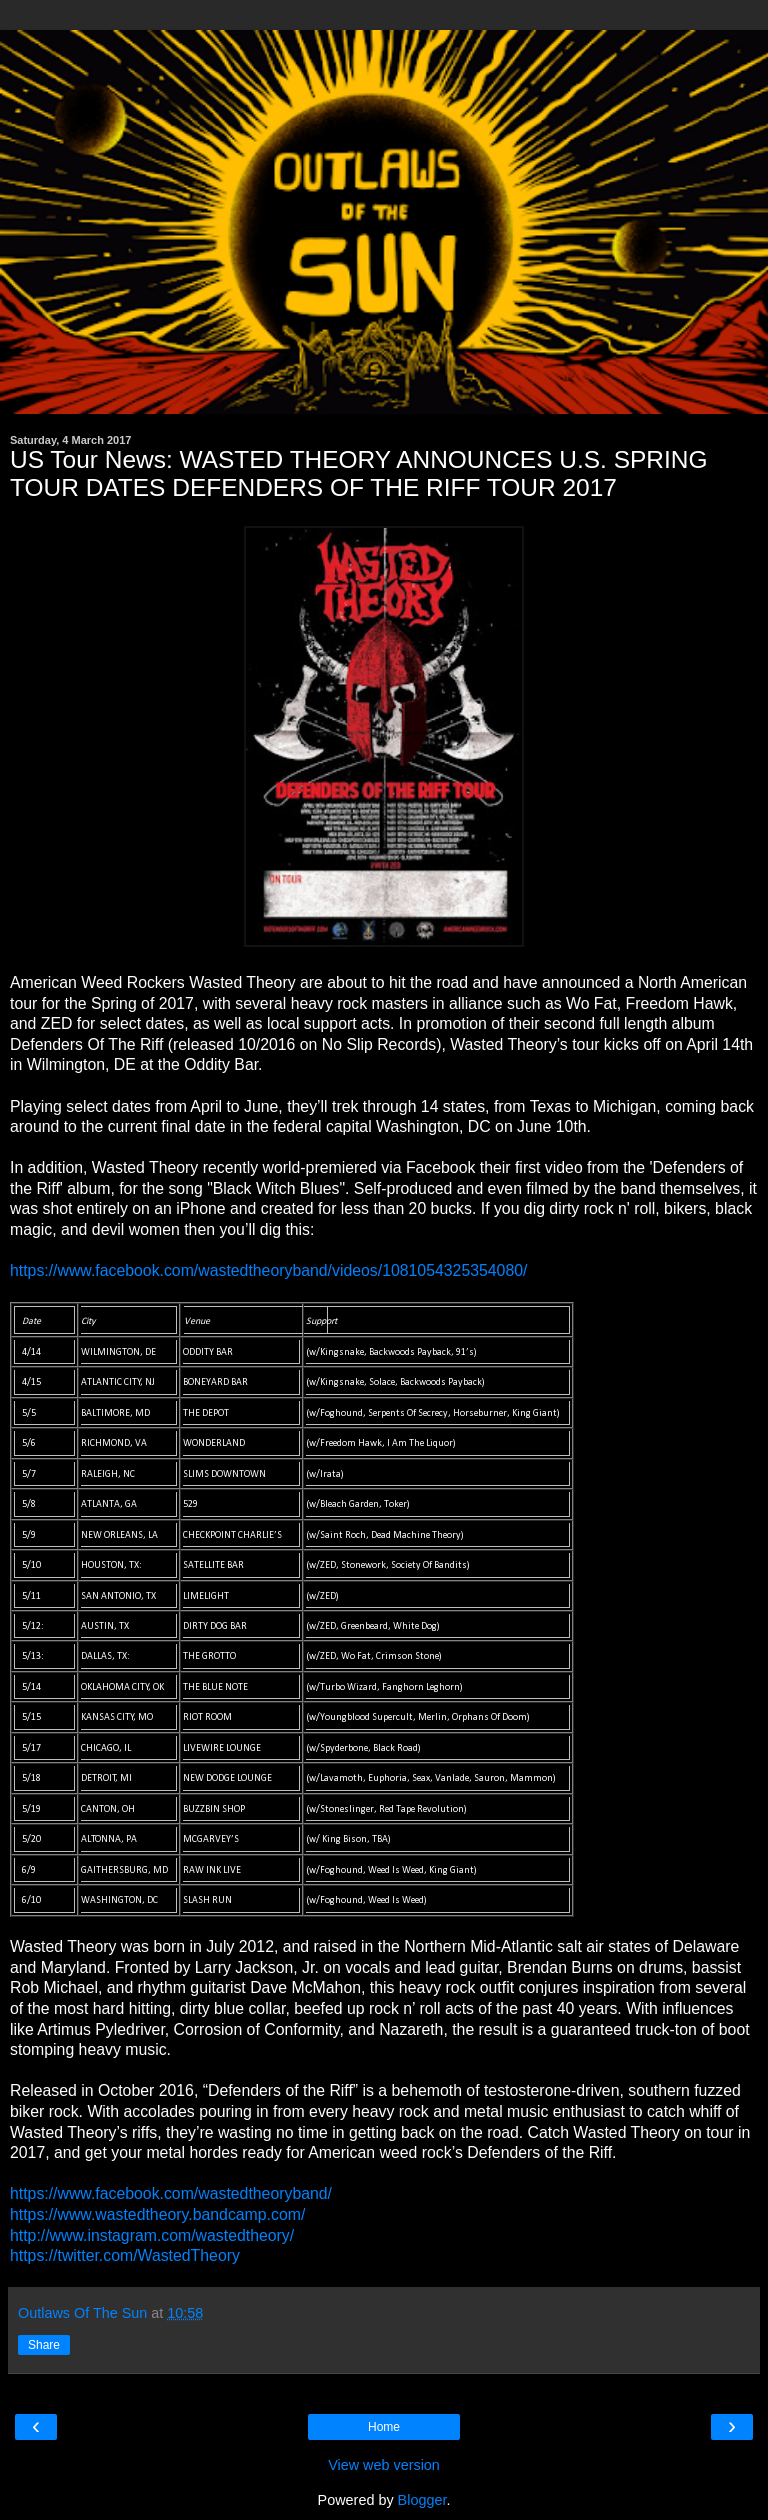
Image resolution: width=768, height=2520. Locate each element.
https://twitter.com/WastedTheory (125, 2255)
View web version (384, 2465)
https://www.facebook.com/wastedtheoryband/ (171, 2193)
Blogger (422, 2500)
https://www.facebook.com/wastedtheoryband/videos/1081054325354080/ (268, 1270)
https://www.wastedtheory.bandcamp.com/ (157, 2214)
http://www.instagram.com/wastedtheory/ (152, 2235)
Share (44, 2345)
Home (384, 2427)
